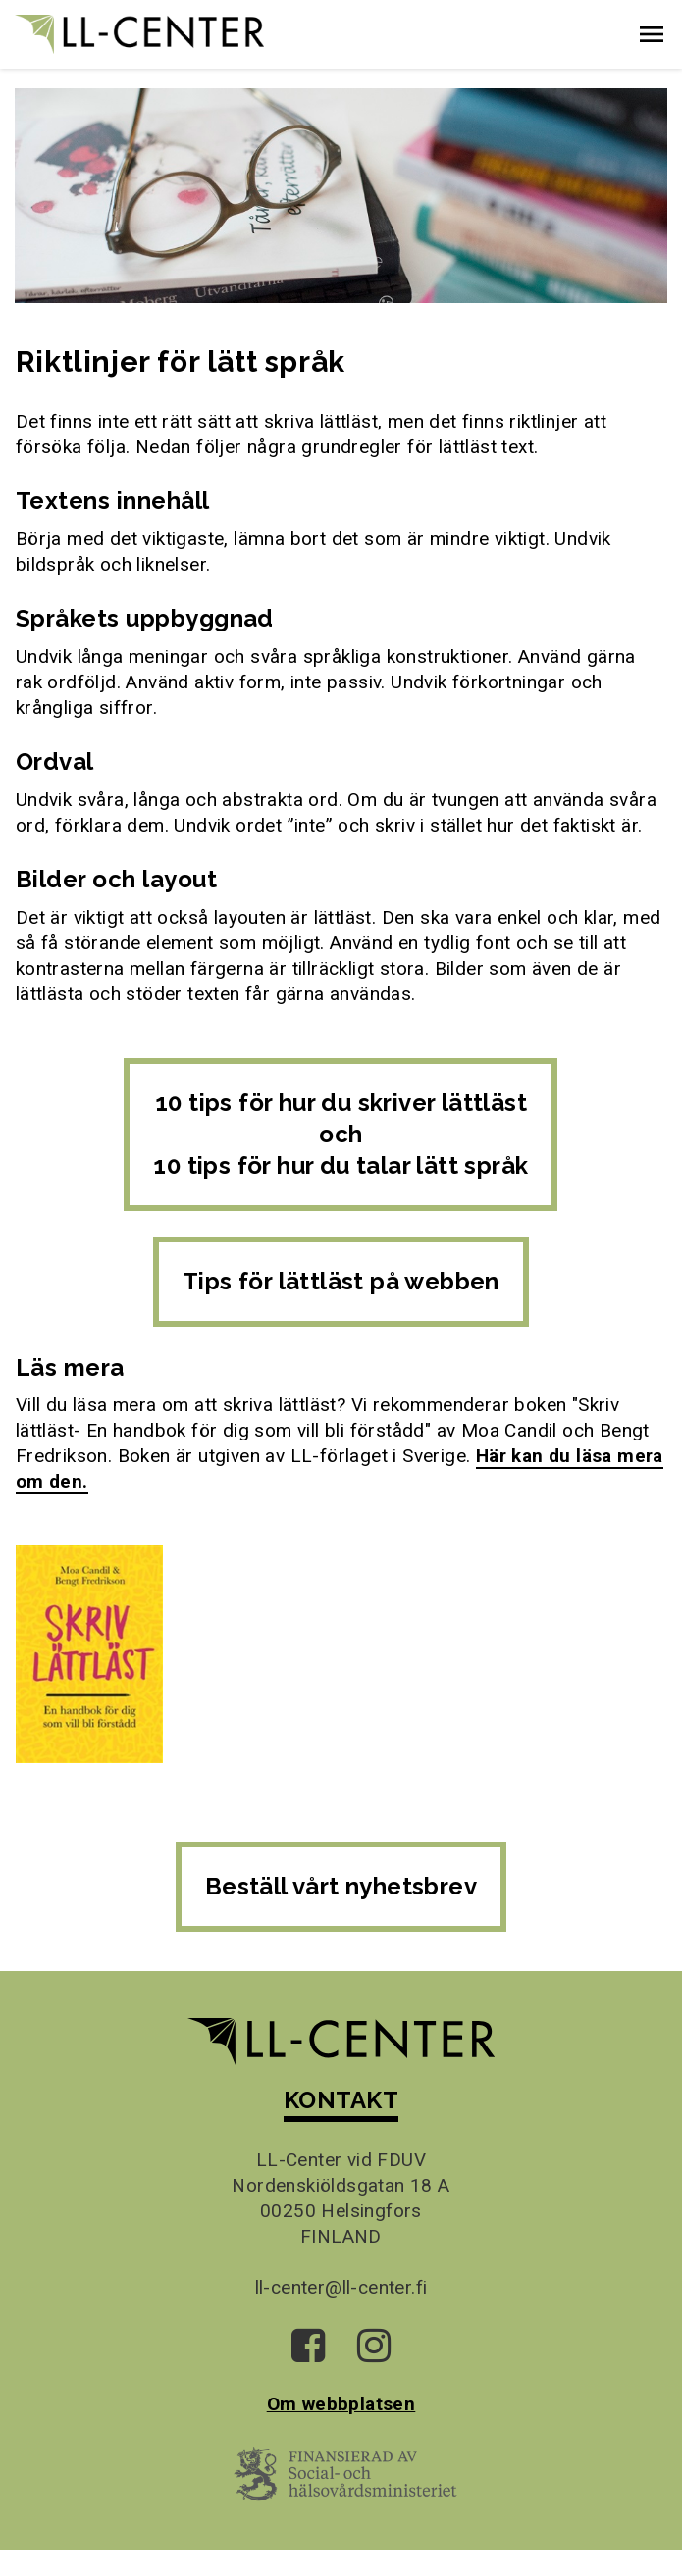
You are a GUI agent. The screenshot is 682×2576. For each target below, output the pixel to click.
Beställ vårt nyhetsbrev (341, 1886)
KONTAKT (341, 2100)
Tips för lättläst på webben (341, 1281)
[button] (651, 34)
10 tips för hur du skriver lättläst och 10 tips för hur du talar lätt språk (340, 1134)
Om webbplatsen (341, 2404)
